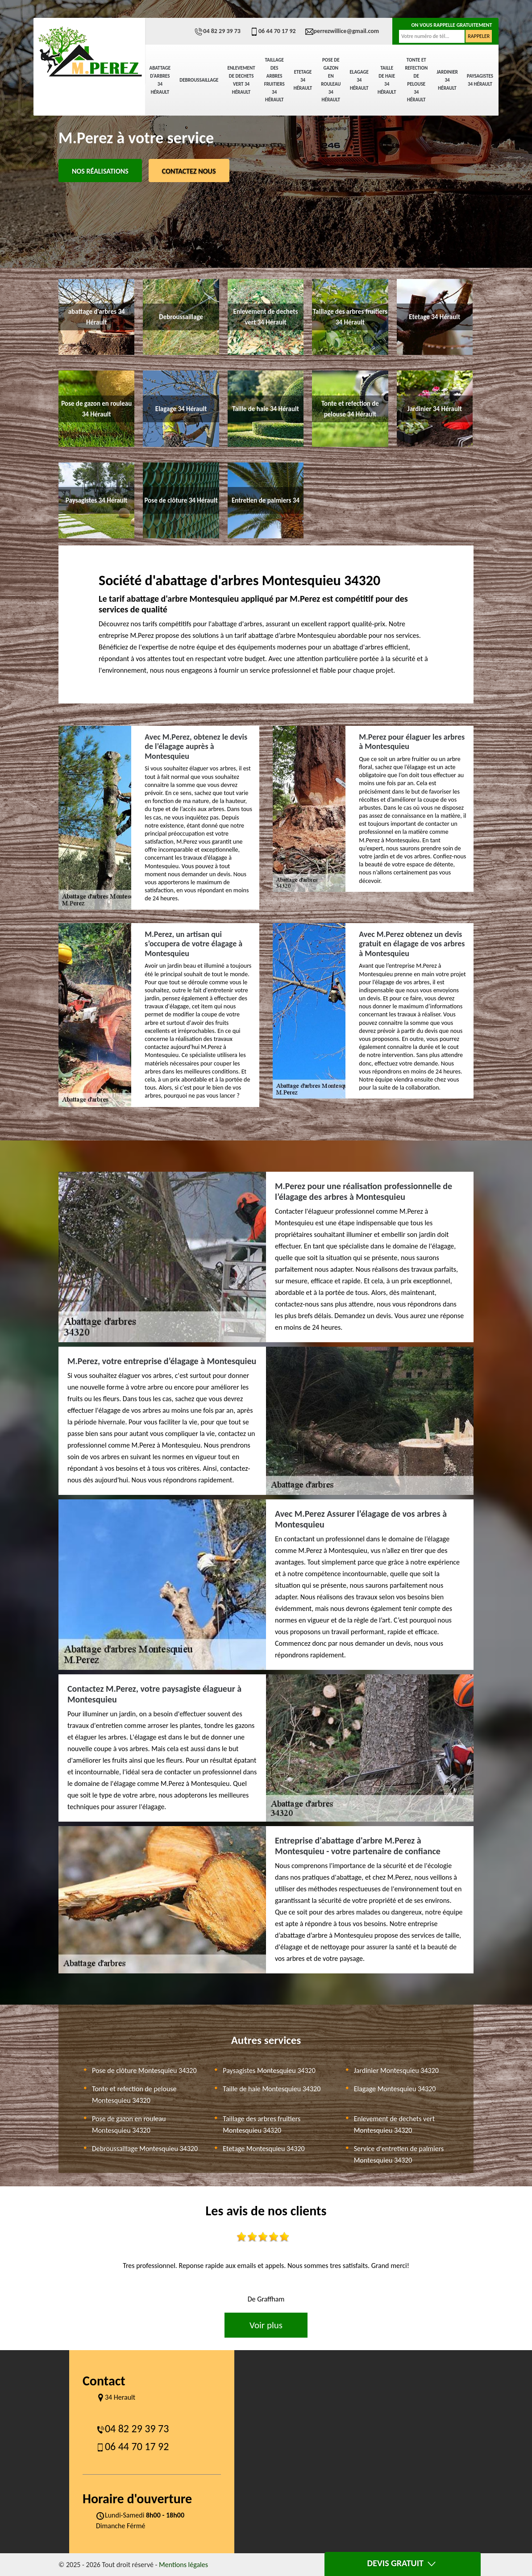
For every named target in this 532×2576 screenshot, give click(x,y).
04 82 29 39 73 (217, 31)
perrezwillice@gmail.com (342, 31)
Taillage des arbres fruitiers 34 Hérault (274, 80)
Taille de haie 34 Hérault (387, 80)
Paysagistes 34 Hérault (480, 80)
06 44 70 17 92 (272, 31)
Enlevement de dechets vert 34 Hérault (241, 80)
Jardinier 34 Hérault (447, 80)
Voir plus (266, 2325)
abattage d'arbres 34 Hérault (160, 80)
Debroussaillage (198, 80)
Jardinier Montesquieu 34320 (396, 2070)
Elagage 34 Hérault (358, 80)
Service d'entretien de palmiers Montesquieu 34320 (399, 2154)
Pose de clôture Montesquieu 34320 (144, 2070)
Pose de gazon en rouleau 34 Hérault (331, 80)
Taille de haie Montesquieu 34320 (271, 2089)
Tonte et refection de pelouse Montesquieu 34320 (134, 2095)
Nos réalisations (100, 171)
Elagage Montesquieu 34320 (395, 2089)
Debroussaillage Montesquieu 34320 (145, 2148)
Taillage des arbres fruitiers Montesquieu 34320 (261, 2124)
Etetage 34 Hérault (303, 80)
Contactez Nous (189, 171)
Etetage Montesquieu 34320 (263, 2148)
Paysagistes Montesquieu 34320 (269, 2070)
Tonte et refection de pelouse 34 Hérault (416, 80)
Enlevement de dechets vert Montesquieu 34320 (394, 2124)
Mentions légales (183, 2564)
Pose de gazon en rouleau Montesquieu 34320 (129, 2124)
